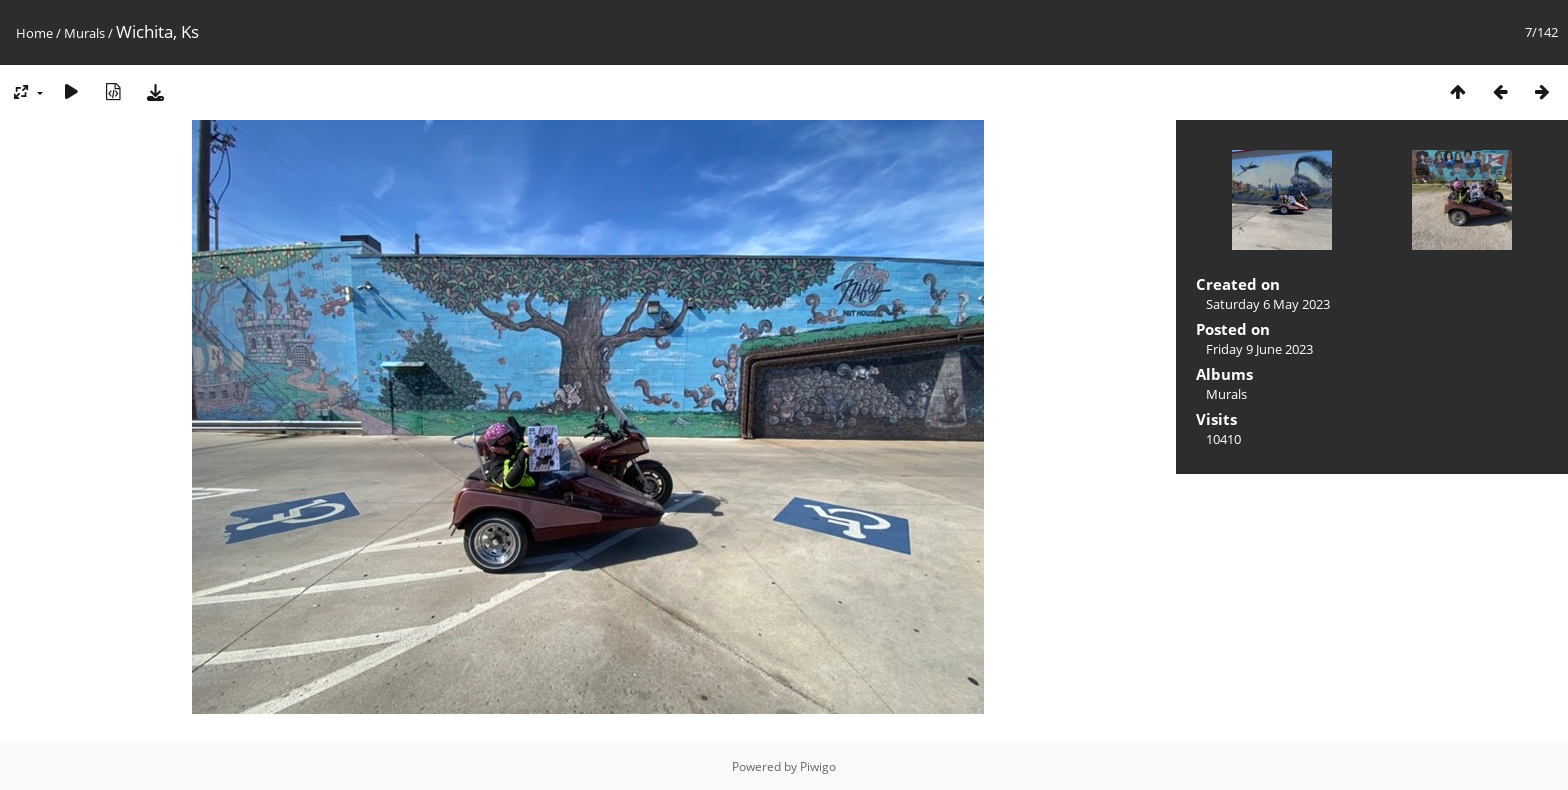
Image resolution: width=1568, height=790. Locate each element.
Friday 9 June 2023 (1259, 349)
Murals (84, 33)
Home (34, 33)
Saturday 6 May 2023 (1268, 304)
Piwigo (818, 766)
